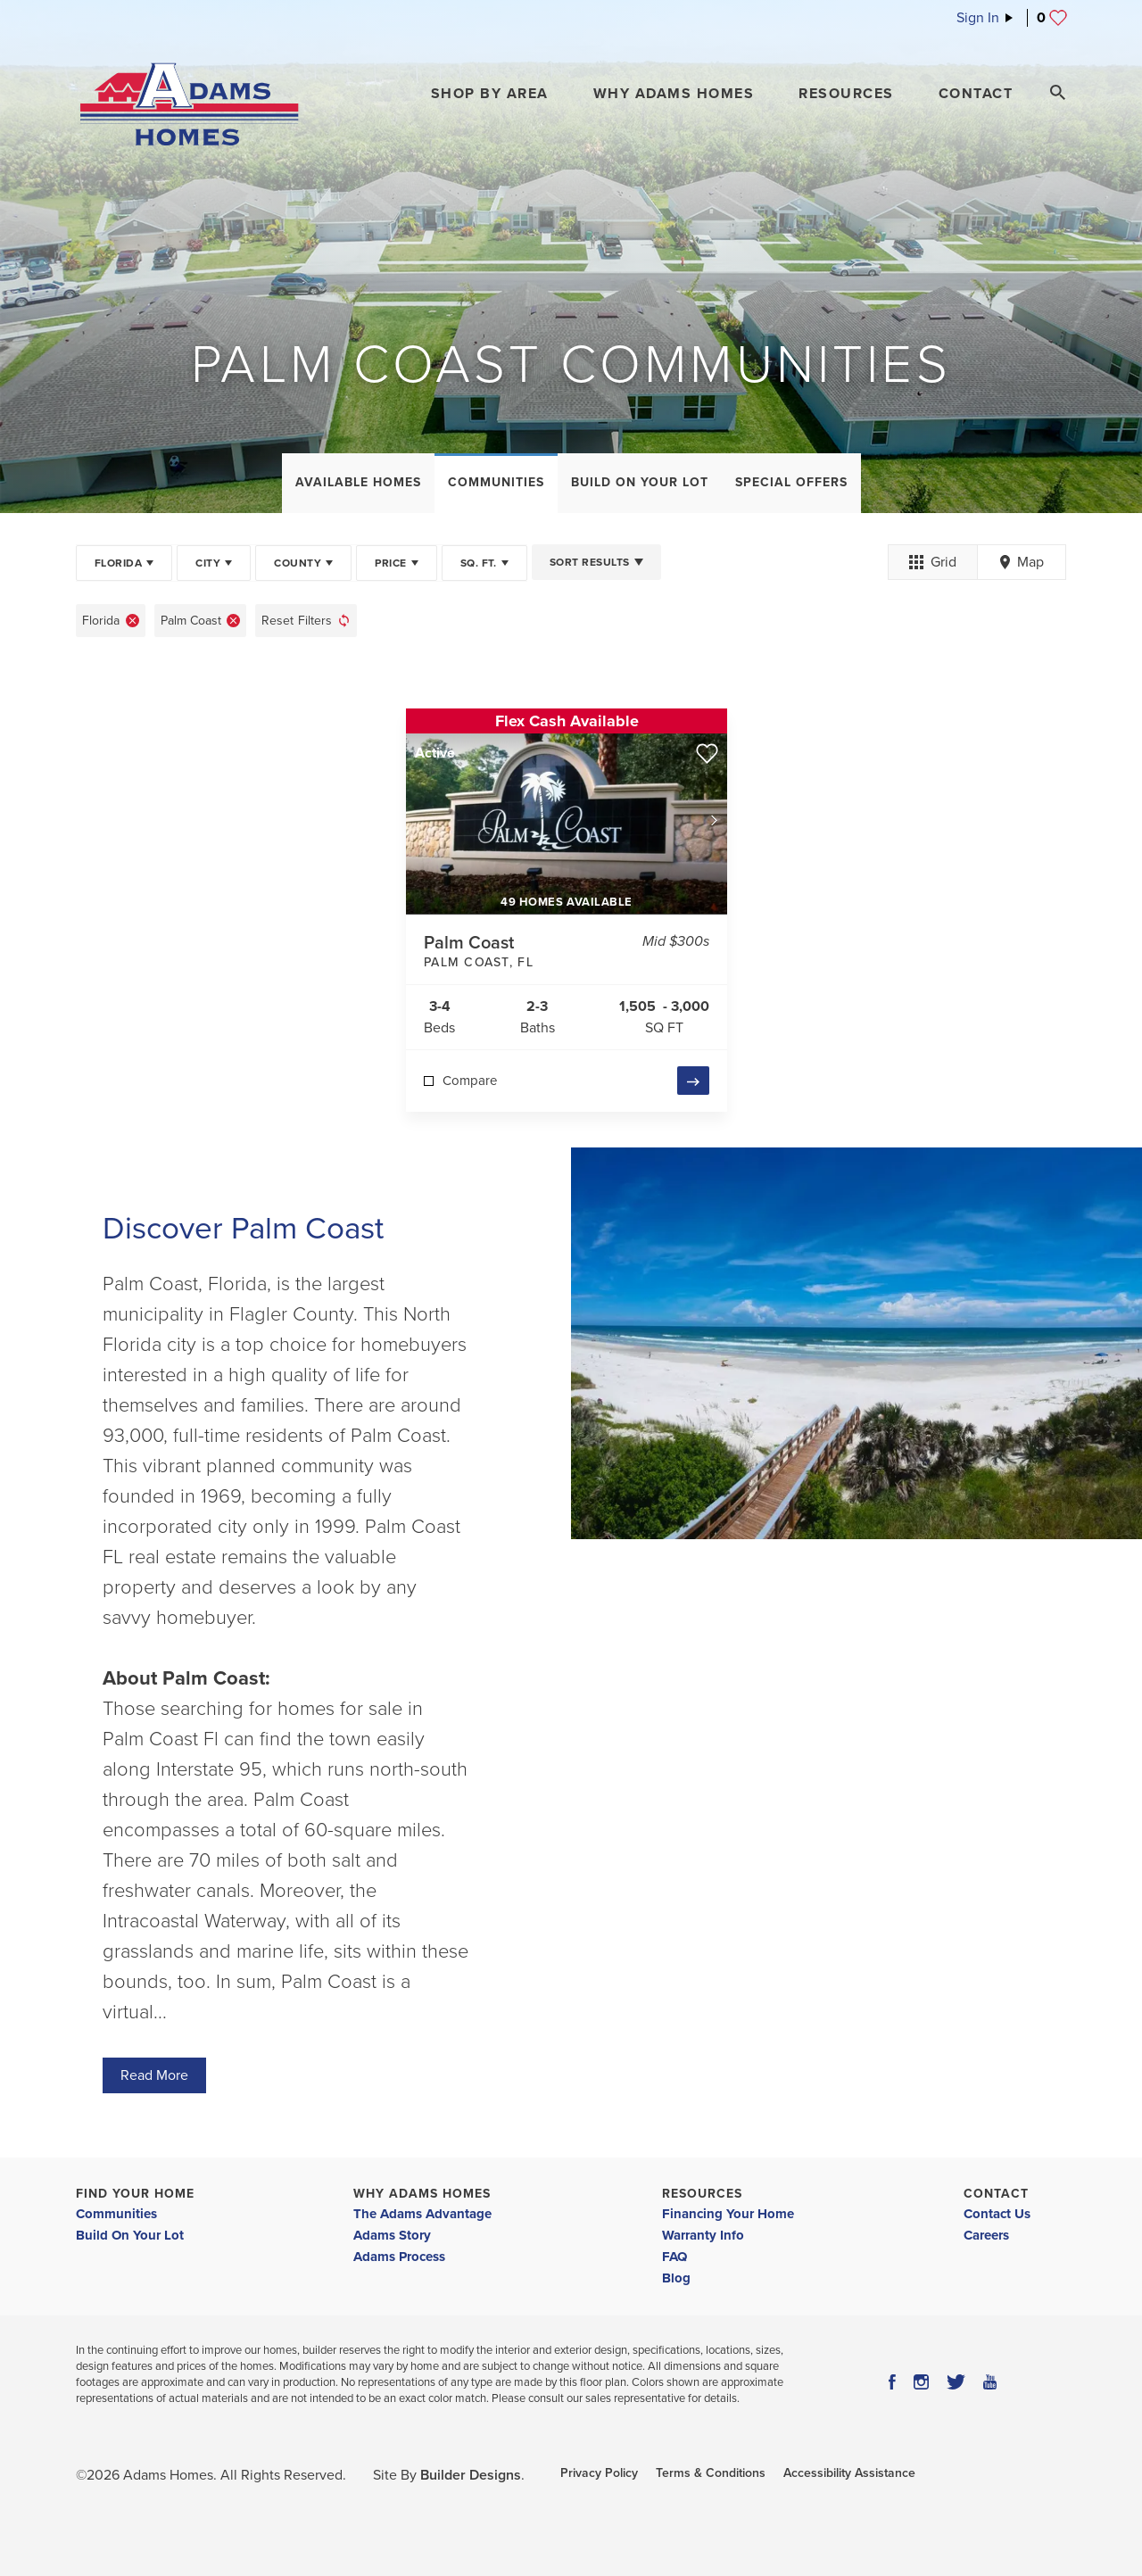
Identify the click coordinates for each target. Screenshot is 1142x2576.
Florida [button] (118, 563)
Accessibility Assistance (849, 2473)
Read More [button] (154, 2075)
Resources (702, 2193)
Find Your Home (135, 2193)
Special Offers (791, 482)
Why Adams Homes (422, 2193)
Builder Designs (470, 2475)
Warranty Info (703, 2235)
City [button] (207, 563)
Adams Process (399, 2257)
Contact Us (997, 2214)
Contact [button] (976, 94)
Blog (676, 2278)
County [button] (297, 563)
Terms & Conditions (710, 2473)
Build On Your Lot (639, 482)
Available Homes (358, 482)
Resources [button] (846, 94)
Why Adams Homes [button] (674, 94)
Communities (496, 482)
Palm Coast (528, 952)
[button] (490, 93)
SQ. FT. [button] (478, 563)
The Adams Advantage (422, 2214)
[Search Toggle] (1057, 93)
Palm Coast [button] (191, 620)
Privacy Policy (599, 2473)
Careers (986, 2235)
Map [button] (1022, 562)
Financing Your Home (728, 2214)
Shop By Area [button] (490, 94)
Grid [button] (932, 562)
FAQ (674, 2257)
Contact (996, 2193)
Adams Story (392, 2235)
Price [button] (390, 563)
